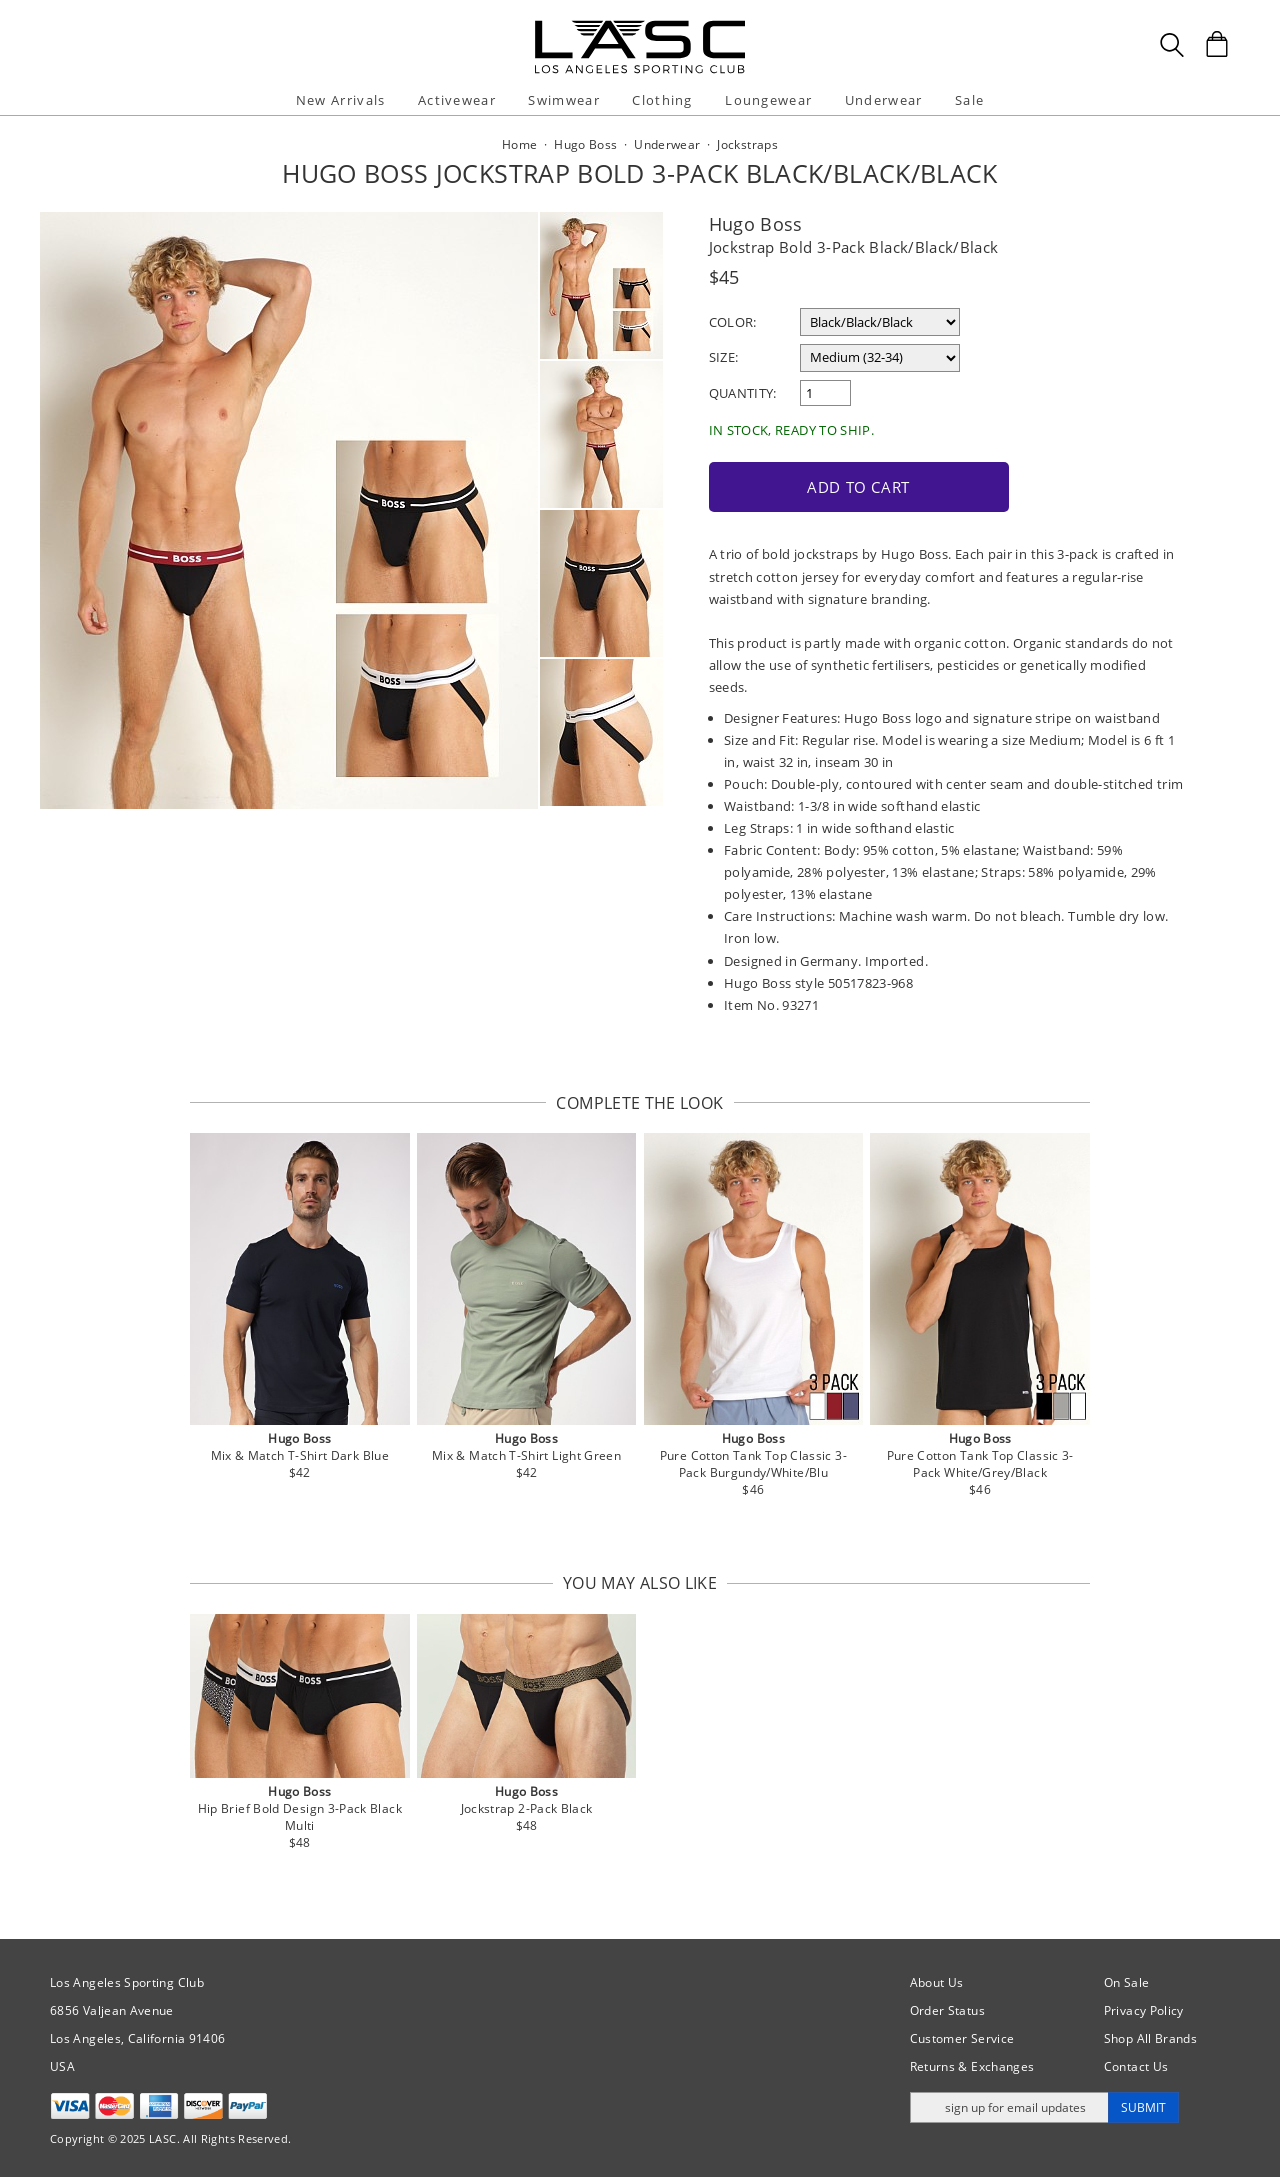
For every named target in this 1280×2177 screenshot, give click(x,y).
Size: (724, 357)
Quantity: (743, 393)
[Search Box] (1172, 45)
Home (519, 144)
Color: (733, 322)
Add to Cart (848, 485)
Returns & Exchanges (972, 2064)
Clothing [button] (662, 100)
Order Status (947, 2008)
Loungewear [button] (768, 100)
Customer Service (962, 2036)
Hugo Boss (756, 224)
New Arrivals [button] (341, 100)
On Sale (1127, 1980)
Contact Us (1136, 2064)
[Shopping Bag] (1217, 44)
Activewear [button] (457, 100)
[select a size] (880, 358)
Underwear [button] (884, 100)
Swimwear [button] (563, 100)
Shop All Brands (1150, 2036)
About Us (937, 1980)
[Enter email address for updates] (1009, 2105)
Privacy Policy (1144, 2008)
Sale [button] (969, 100)
